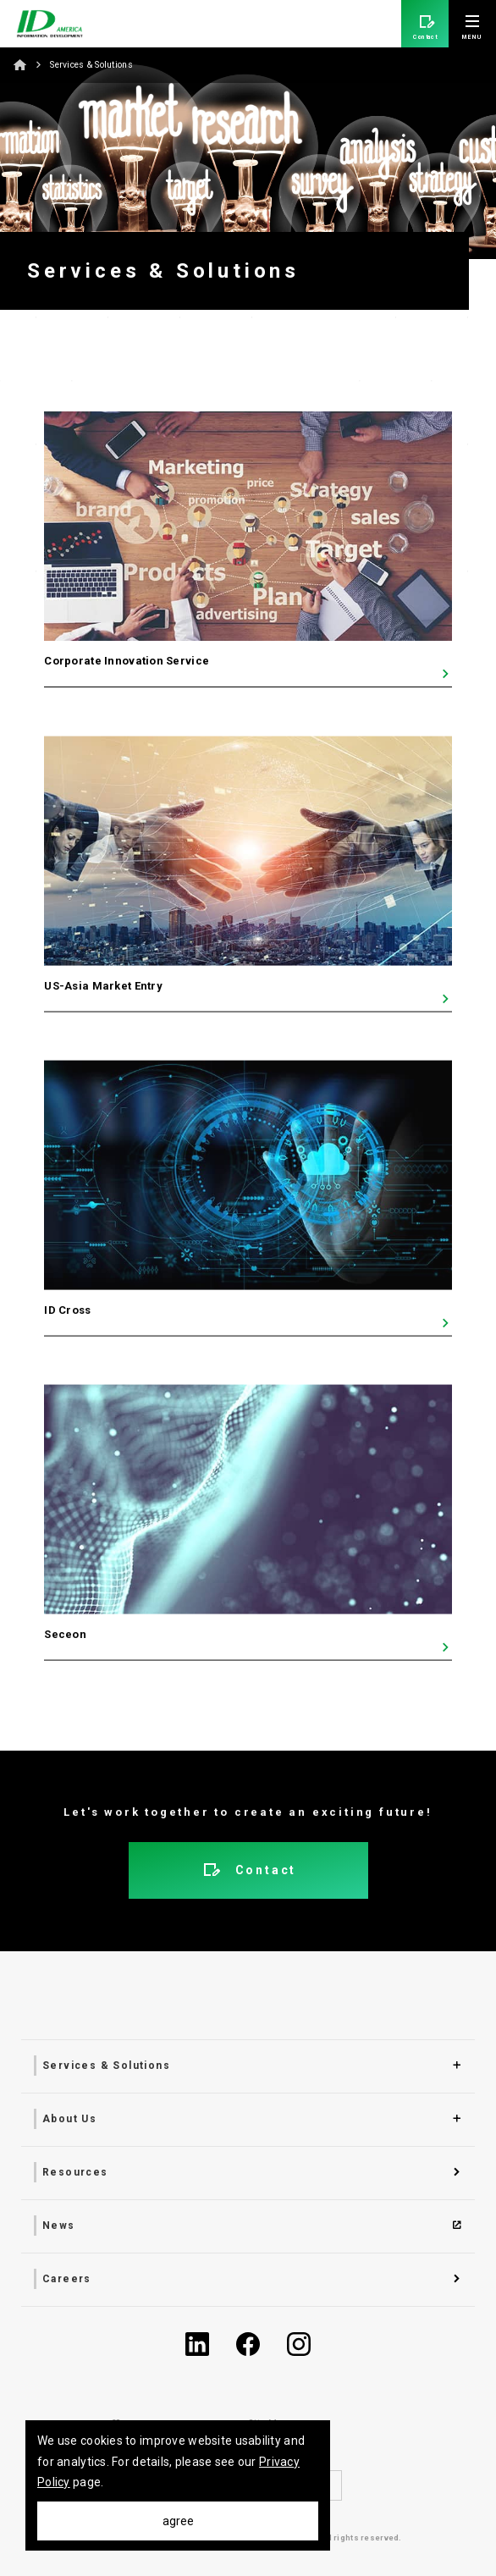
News (58, 2225)
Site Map (268, 2423)
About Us (69, 2119)
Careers (66, 2279)
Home (20, 64)
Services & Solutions (106, 2065)
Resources (75, 2172)
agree (178, 2521)
